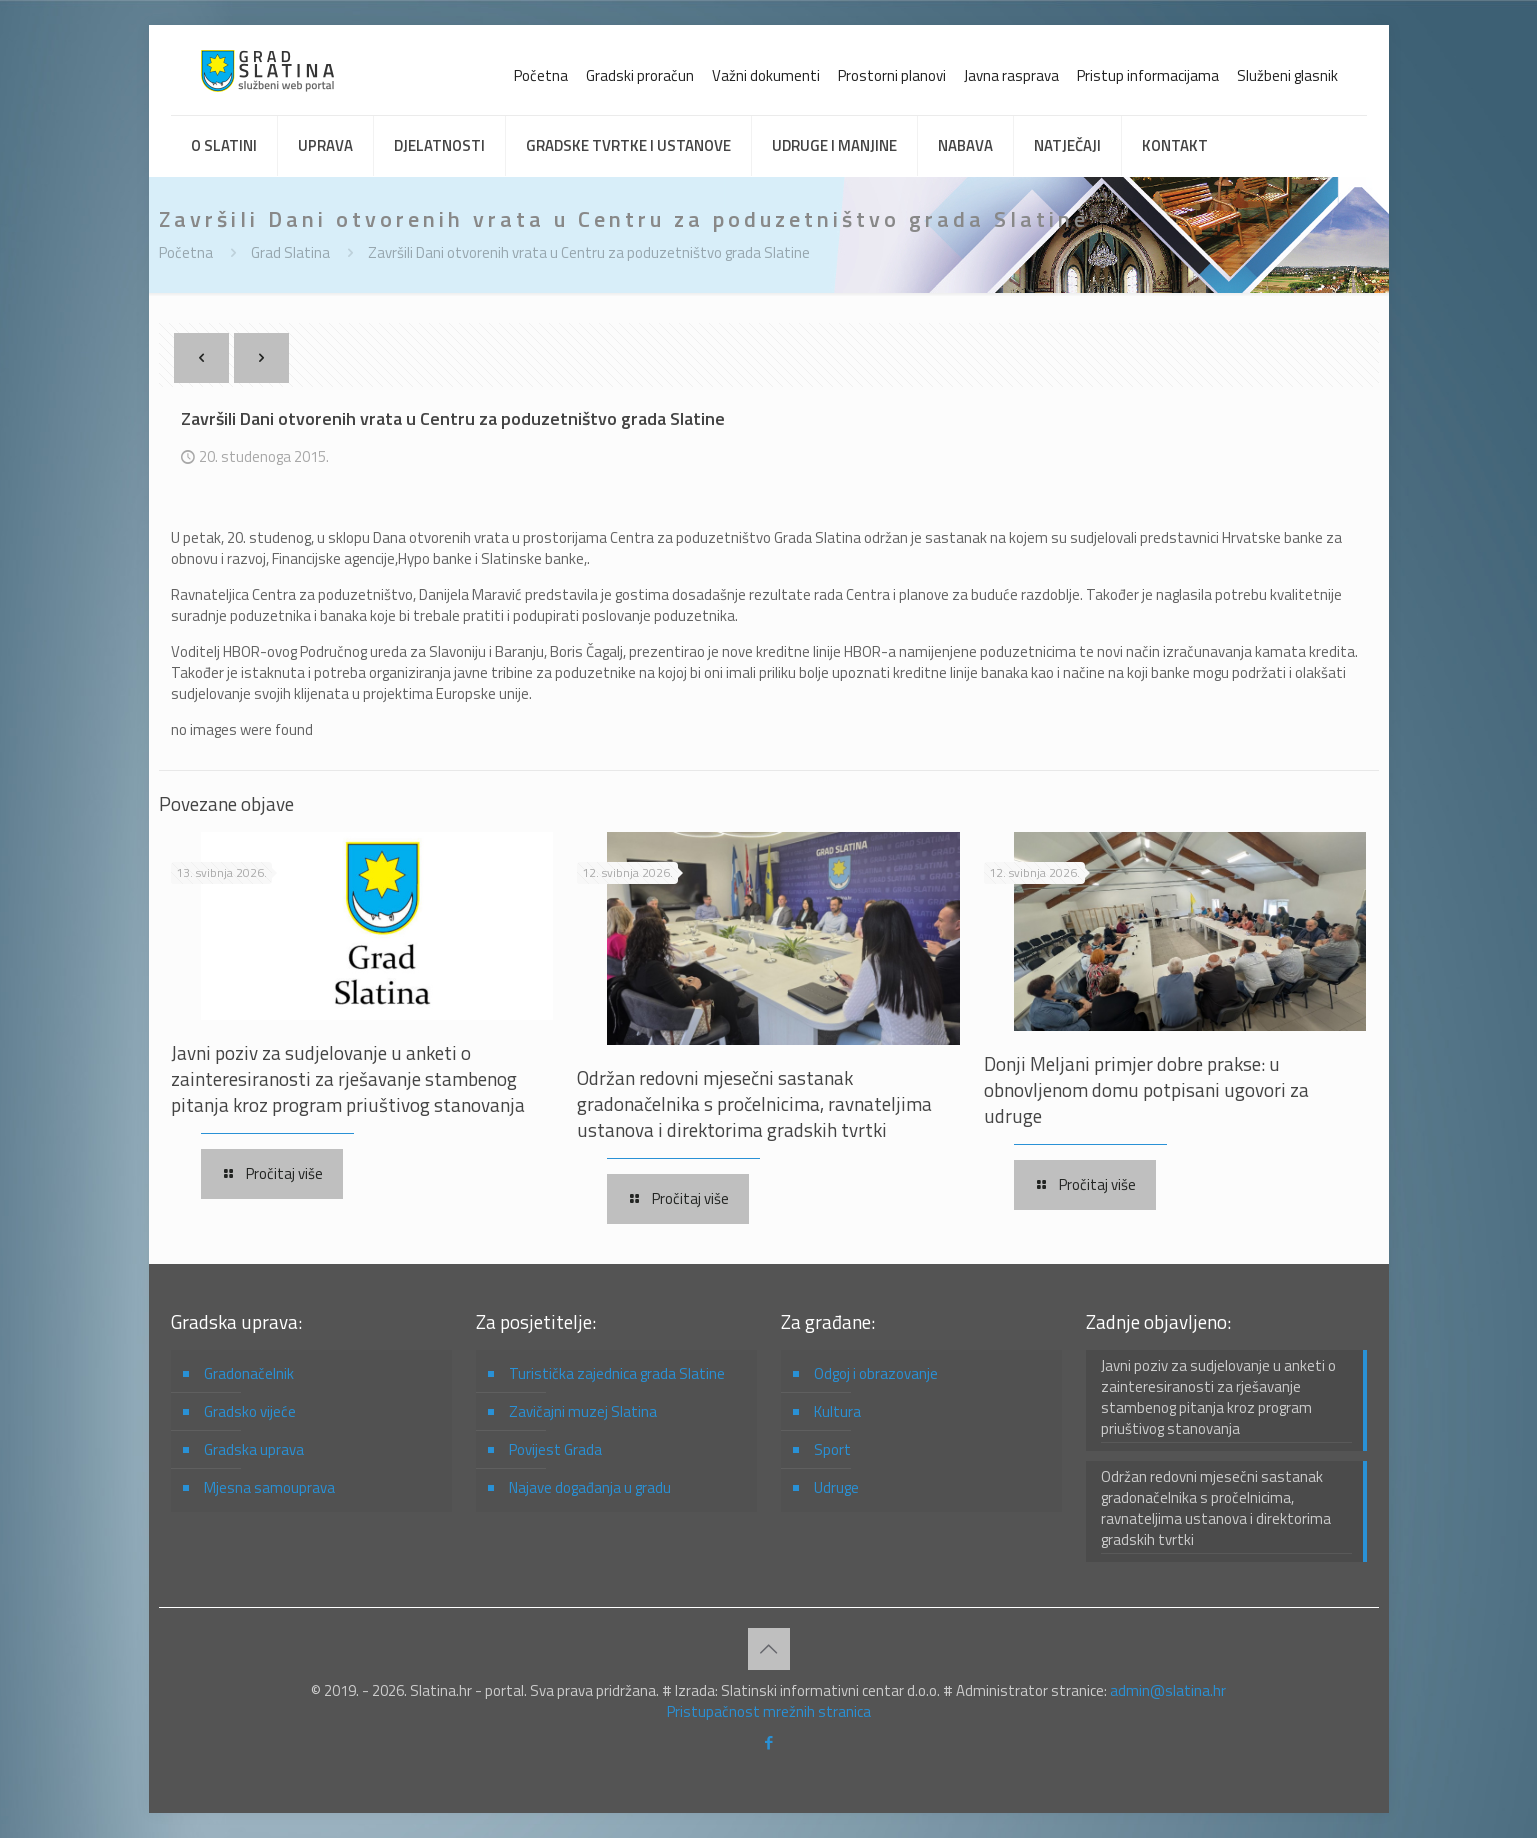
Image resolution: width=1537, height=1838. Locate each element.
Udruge (836, 1487)
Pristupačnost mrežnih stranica (769, 1711)
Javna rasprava (1011, 75)
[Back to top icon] (769, 1649)
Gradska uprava (254, 1449)
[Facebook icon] (768, 1742)
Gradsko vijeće (250, 1411)
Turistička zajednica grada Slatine (617, 1373)
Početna (541, 75)
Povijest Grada (555, 1449)
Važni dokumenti (766, 75)
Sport (832, 1449)
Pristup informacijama (1148, 75)
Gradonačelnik (249, 1373)
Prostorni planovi (892, 75)
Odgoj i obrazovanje (876, 1373)
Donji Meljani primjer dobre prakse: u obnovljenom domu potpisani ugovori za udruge (1146, 1089)
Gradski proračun (640, 75)
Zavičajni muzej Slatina (583, 1411)
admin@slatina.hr (1168, 1690)
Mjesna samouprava (269, 1487)
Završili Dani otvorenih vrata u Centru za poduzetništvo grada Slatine (589, 252)
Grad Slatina (290, 252)
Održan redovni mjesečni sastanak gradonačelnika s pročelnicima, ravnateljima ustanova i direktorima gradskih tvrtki (754, 1103)
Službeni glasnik (1287, 75)
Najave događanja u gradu (590, 1487)
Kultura (837, 1411)
